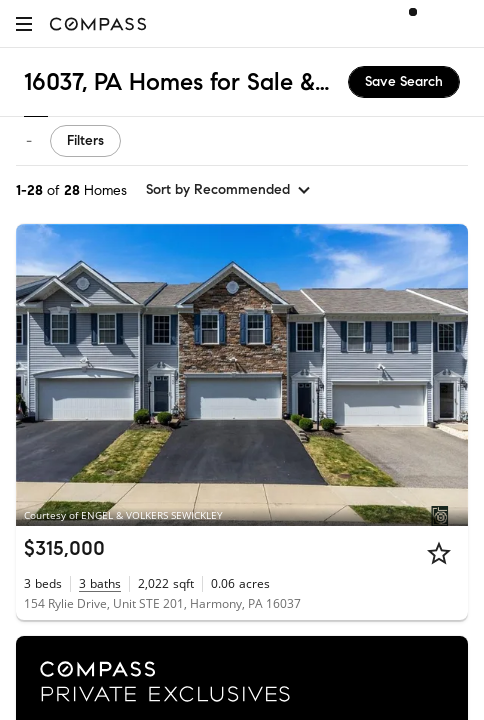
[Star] (439, 553)
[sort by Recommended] (229, 190)
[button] (24, 23)
